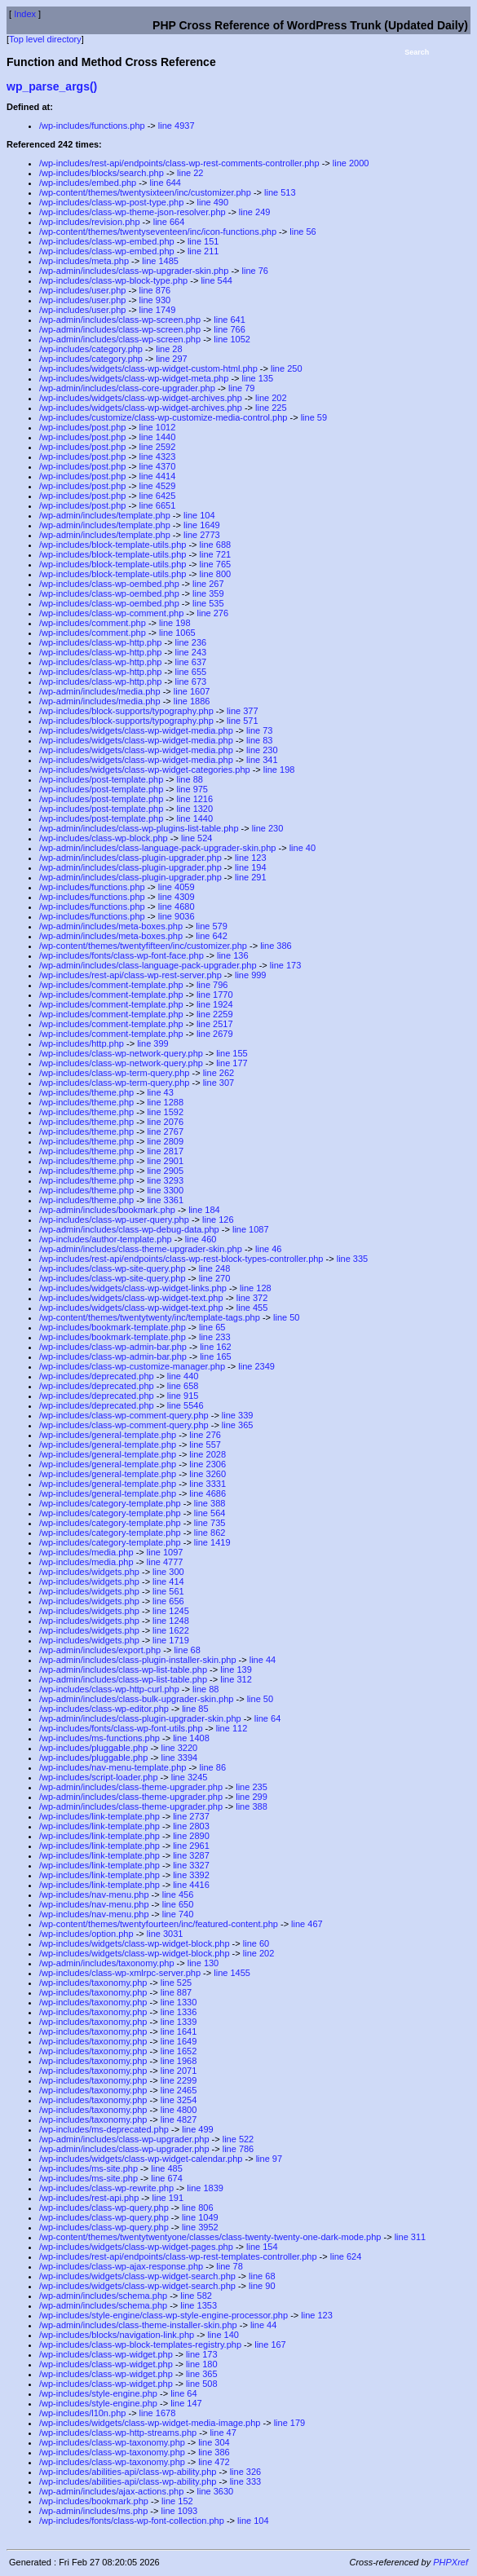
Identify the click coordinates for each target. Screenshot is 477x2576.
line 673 (191, 681)
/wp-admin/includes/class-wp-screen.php (120, 319)
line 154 (262, 2247)
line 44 (263, 1660)
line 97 (269, 2159)
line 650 (178, 1904)
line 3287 (191, 1855)
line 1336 (179, 2012)
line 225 (271, 407)
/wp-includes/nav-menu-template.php (112, 1767)
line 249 (255, 212)
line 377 (242, 711)
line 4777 (165, 1562)
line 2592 (157, 447)
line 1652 (179, 2051)
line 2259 (215, 1014)
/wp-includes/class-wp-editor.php (104, 1709)
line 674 (167, 2178)
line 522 (238, 2139)
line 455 (252, 1307)
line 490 (213, 202)
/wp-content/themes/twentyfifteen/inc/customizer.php (143, 946)
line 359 (208, 593)
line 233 (215, 1337)
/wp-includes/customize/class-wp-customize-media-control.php (163, 417)
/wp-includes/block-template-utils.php (112, 544)
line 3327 (191, 1865)
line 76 (255, 271)
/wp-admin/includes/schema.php (103, 2295)
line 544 (216, 280)
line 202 (271, 398)
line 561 (168, 1591)
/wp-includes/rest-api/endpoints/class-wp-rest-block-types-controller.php (181, 1259)
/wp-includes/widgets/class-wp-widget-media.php (136, 730)
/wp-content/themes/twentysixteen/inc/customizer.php (145, 192)
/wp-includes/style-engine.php (98, 2393)
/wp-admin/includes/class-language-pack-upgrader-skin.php (157, 848)
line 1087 (250, 1229)
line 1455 (232, 1973)
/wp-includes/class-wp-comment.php (111, 613)
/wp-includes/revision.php (89, 222)
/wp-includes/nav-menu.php (94, 1894)
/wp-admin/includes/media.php (100, 691)
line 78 (229, 2266)
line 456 (178, 1894)
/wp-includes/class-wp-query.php (104, 2207)
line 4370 (157, 466)
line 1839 (205, 2188)
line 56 (302, 231)
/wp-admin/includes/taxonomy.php (106, 1963)
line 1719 (170, 1640)
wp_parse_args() (52, 86)
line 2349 (256, 1366)
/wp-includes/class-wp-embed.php (106, 241)
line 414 (168, 1581)
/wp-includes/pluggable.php (93, 1748)
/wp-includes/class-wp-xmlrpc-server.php (120, 1973)
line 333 (246, 2481)
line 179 (290, 2423)
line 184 (204, 1210)
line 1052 (232, 339)
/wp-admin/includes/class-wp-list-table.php (123, 1669)
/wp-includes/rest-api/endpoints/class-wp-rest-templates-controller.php (178, 2256)
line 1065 (177, 632)
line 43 (160, 1092)
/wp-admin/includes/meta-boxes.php (111, 926)
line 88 (189, 779)
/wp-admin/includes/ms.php (93, 2511)
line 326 (246, 2472)
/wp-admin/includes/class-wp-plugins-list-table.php (139, 828)
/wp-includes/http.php (81, 1043)
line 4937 (176, 125)
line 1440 (157, 437)
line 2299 (179, 2080)
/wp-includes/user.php (82, 290)
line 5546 (185, 1405)
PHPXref (450, 2562)
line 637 (191, 662)
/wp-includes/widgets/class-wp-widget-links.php (133, 1288)
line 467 (307, 1924)
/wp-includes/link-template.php (99, 1816)
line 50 (286, 1317)
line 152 (177, 2501)
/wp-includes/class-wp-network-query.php (121, 1053)
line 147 (186, 2403)
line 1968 (179, 2061)
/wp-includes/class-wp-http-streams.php (118, 2432)
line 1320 (194, 809)
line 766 (229, 329)
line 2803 (191, 1826)
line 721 (216, 554)
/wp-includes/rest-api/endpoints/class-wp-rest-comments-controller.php (179, 163)
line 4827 (179, 2119)
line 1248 (170, 1620)
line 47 (223, 2432)
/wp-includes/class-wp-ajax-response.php (121, 2266)
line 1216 (194, 799)
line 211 (203, 251)
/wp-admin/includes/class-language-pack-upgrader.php (148, 965)
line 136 (233, 955)
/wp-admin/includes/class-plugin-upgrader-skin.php (140, 1718)
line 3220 (179, 1748)
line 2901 (165, 1161)
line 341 (262, 760)
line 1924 (215, 1004)
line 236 (191, 642)
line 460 (201, 1239)
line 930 (155, 300)
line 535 (208, 603)
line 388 (210, 1503)
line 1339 (179, 2022)
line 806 (198, 2207)
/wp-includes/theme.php (86, 1092)
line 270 (215, 1278)
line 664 (169, 222)
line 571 (242, 721)
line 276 (213, 613)
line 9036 (176, 916)
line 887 (176, 1992)
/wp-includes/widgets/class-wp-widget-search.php (137, 2276)
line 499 (198, 2129)
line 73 (259, 730)
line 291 (251, 877)
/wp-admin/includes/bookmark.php (107, 1210)
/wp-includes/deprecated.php (96, 1376)
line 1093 (179, 2511)
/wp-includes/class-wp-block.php (103, 838)
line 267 (208, 584)
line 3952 (200, 2227)
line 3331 (207, 1484)
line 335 (353, 1259)
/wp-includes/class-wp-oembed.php (109, 584)
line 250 (287, 368)
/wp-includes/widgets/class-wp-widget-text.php (131, 1298)
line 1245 (170, 1611)
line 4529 (157, 486)
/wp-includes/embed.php (87, 182)
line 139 (236, 1669)
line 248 (215, 1268)
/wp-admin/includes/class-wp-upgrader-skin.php (133, 271)
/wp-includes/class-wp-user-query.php (114, 1219)
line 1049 (200, 2217)
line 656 (168, 1601)
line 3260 (207, 1474)
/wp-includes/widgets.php (89, 1572)
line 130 (203, 1963)
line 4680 (176, 906)
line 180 (202, 2364)
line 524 (197, 838)
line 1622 (170, 1630)
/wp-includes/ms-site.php (88, 2168)
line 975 (192, 789)
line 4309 (176, 897)
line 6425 (157, 496)
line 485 (167, 2168)
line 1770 (215, 994)
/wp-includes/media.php (86, 1552)
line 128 (256, 1288)
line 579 (211, 926)
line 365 (238, 1425)
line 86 (213, 1767)
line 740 (178, 1914)
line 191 (168, 2198)
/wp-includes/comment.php (92, 623)
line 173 (286, 965)
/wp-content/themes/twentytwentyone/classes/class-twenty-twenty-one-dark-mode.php (210, 2237)
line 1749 (157, 310)
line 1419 (212, 1542)
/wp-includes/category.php (91, 349)
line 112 (232, 1728)
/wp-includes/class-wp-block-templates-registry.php (140, 2344)
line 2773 (201, 535)
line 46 (268, 1249)
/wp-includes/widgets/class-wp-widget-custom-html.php (148, 368)
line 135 (258, 378)
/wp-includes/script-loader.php (98, 1777)
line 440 (183, 1376)
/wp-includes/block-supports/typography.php (126, 711)
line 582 (196, 2295)
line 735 (210, 1523)
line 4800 (179, 2110)
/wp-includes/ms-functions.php (99, 1738)
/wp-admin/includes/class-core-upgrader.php (127, 388)
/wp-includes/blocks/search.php (101, 173)
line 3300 (165, 1190)
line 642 (211, 936)
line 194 (251, 867)
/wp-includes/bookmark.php (93, 2501)
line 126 (218, 1219)
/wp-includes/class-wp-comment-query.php (124, 1415)
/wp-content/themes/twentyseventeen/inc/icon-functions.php (157, 231)
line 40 (302, 848)
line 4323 (157, 456)
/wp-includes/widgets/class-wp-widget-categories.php (144, 769)
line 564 (210, 1513)
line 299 (251, 1797)
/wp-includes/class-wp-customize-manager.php (132, 1366)
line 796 (212, 985)
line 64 (267, 1718)
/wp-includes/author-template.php (105, 1239)
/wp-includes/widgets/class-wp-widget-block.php (134, 1943)
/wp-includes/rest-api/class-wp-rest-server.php (130, 975)
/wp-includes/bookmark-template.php (112, 1327)
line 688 (216, 544)
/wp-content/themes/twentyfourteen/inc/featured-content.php (158, 1924)
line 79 (241, 388)
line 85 (195, 1709)
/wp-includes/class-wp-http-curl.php (109, 1689)
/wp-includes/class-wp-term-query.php (114, 1073)
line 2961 (191, 1845)
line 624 (346, 2256)
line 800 (216, 574)
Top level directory (45, 39)
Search (416, 52)
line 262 (219, 1073)
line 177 (232, 1063)
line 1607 (192, 691)
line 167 (270, 2344)
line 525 (176, 1982)
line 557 (205, 1444)
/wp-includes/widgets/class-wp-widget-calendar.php (140, 2159)
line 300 (168, 1572)
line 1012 (157, 427)
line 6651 (157, 505)
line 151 (203, 241)
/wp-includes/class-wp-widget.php (106, 2354)
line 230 (262, 750)
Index (25, 14)
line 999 (251, 975)
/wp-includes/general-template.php (107, 1435)
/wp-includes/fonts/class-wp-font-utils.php (121, 1728)
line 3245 (189, 1777)
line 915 (183, 1395)
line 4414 (157, 476)
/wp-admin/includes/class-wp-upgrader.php (124, 2139)
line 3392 (191, 1875)
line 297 (172, 359)
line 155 (232, 1053)
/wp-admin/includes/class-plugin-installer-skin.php (137, 1660)
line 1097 (165, 1552)
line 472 (214, 2462)
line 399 (153, 1043)
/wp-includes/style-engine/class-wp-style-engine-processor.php (163, 2315)
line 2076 (165, 1122)
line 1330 (179, 2002)
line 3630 (215, 2491)
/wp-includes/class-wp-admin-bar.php (113, 1347)
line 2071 (179, 2070)
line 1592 (165, 1112)
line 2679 (215, 1034)
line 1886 (192, 701)
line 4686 (207, 1493)
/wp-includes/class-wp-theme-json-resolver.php (132, 212)
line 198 (175, 623)
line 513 (280, 192)
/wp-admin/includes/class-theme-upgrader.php (131, 1787)
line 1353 (198, 2305)
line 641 (229, 319)
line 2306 (207, 1464)
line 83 (259, 740)
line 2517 (215, 1024)
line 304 (214, 2442)
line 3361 (165, 1200)
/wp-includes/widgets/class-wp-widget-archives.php (140, 398)
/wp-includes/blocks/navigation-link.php (116, 2335)
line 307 (219, 1082)
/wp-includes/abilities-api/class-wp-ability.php (127, 2472)
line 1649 (201, 525)
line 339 (238, 1415)
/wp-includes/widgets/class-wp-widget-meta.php (133, 378)
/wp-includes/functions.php (92, 125)
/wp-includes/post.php (82, 427)
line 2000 (351, 163)
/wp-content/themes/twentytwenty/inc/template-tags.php (149, 1317)
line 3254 (179, 2100)
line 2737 (191, 1816)
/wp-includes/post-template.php (101, 779)
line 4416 (191, 1885)
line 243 (191, 652)
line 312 (236, 1679)
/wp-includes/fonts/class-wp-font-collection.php (131, 2520)
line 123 (251, 857)
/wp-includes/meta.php (84, 261)
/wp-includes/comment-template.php (111, 985)
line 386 (276, 946)
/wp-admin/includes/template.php (104, 515)
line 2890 (191, 1836)
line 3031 (165, 1934)
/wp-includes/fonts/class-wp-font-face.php (121, 955)
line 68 (187, 1650)
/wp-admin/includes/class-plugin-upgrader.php (130, 857)
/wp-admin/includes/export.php (100, 1650)
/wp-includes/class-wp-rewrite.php (106, 2188)
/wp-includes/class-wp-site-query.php (112, 1268)
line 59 (314, 417)
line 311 (410, 2237)
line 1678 (157, 2413)
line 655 (191, 672)
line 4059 (176, 887)
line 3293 (165, 1180)
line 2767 (165, 1131)
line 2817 (165, 1151)
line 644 (165, 182)
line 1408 (191, 1738)
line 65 (212, 1327)
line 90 (262, 2286)
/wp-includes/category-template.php (110, 1503)
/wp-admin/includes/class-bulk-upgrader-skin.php (136, 1699)
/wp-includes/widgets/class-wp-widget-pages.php (136, 2247)
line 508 (202, 2384)
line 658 (183, 1386)
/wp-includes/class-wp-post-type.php (111, 202)
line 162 (216, 1347)
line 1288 (165, 1102)
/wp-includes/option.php (86, 1934)
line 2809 (165, 1141)
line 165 (216, 1356)
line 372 (252, 1298)
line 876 (155, 290)
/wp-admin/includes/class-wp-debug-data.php (129, 1229)
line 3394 (179, 1757)
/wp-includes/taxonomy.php (93, 1982)
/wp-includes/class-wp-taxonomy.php (112, 2442)
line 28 (169, 349)
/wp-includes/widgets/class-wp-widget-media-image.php (149, 2423)
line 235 (251, 1787)
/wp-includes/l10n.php (82, 2413)
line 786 (238, 2149)
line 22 (190, 173)
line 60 (256, 1943)
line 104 (199, 515)
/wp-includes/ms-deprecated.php (104, 2129)
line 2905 (165, 1171)
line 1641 (179, 2031)
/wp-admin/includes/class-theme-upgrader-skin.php (140, 1249)
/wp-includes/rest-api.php (89, 2198)
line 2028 (207, 1454)
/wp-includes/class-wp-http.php (100, 642)
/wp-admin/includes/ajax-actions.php (111, 2491)
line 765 (216, 564)
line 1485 (160, 261)
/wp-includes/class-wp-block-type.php (113, 280)
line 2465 (179, 2090)
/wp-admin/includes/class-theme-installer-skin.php (138, 2325)
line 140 (223, 2335)
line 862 (210, 1532)
